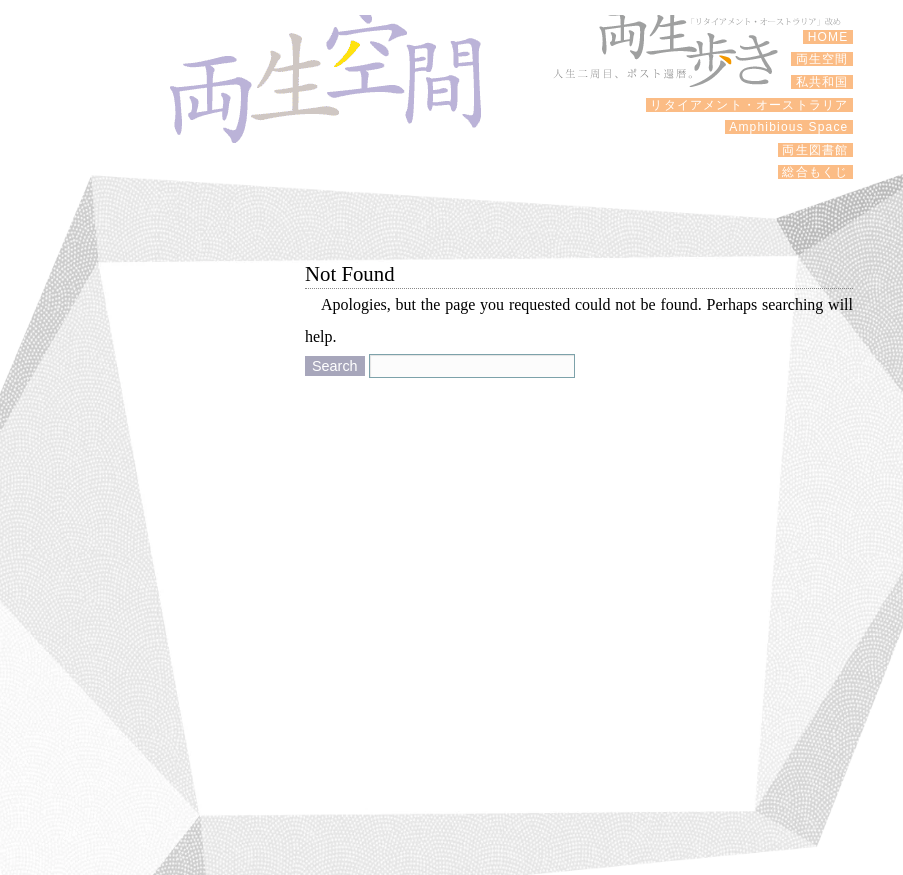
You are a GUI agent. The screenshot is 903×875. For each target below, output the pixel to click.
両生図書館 (815, 150)
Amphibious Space (789, 127)
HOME (828, 37)
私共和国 (822, 82)
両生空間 (822, 59)
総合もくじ (815, 172)
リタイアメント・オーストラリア (749, 105)
